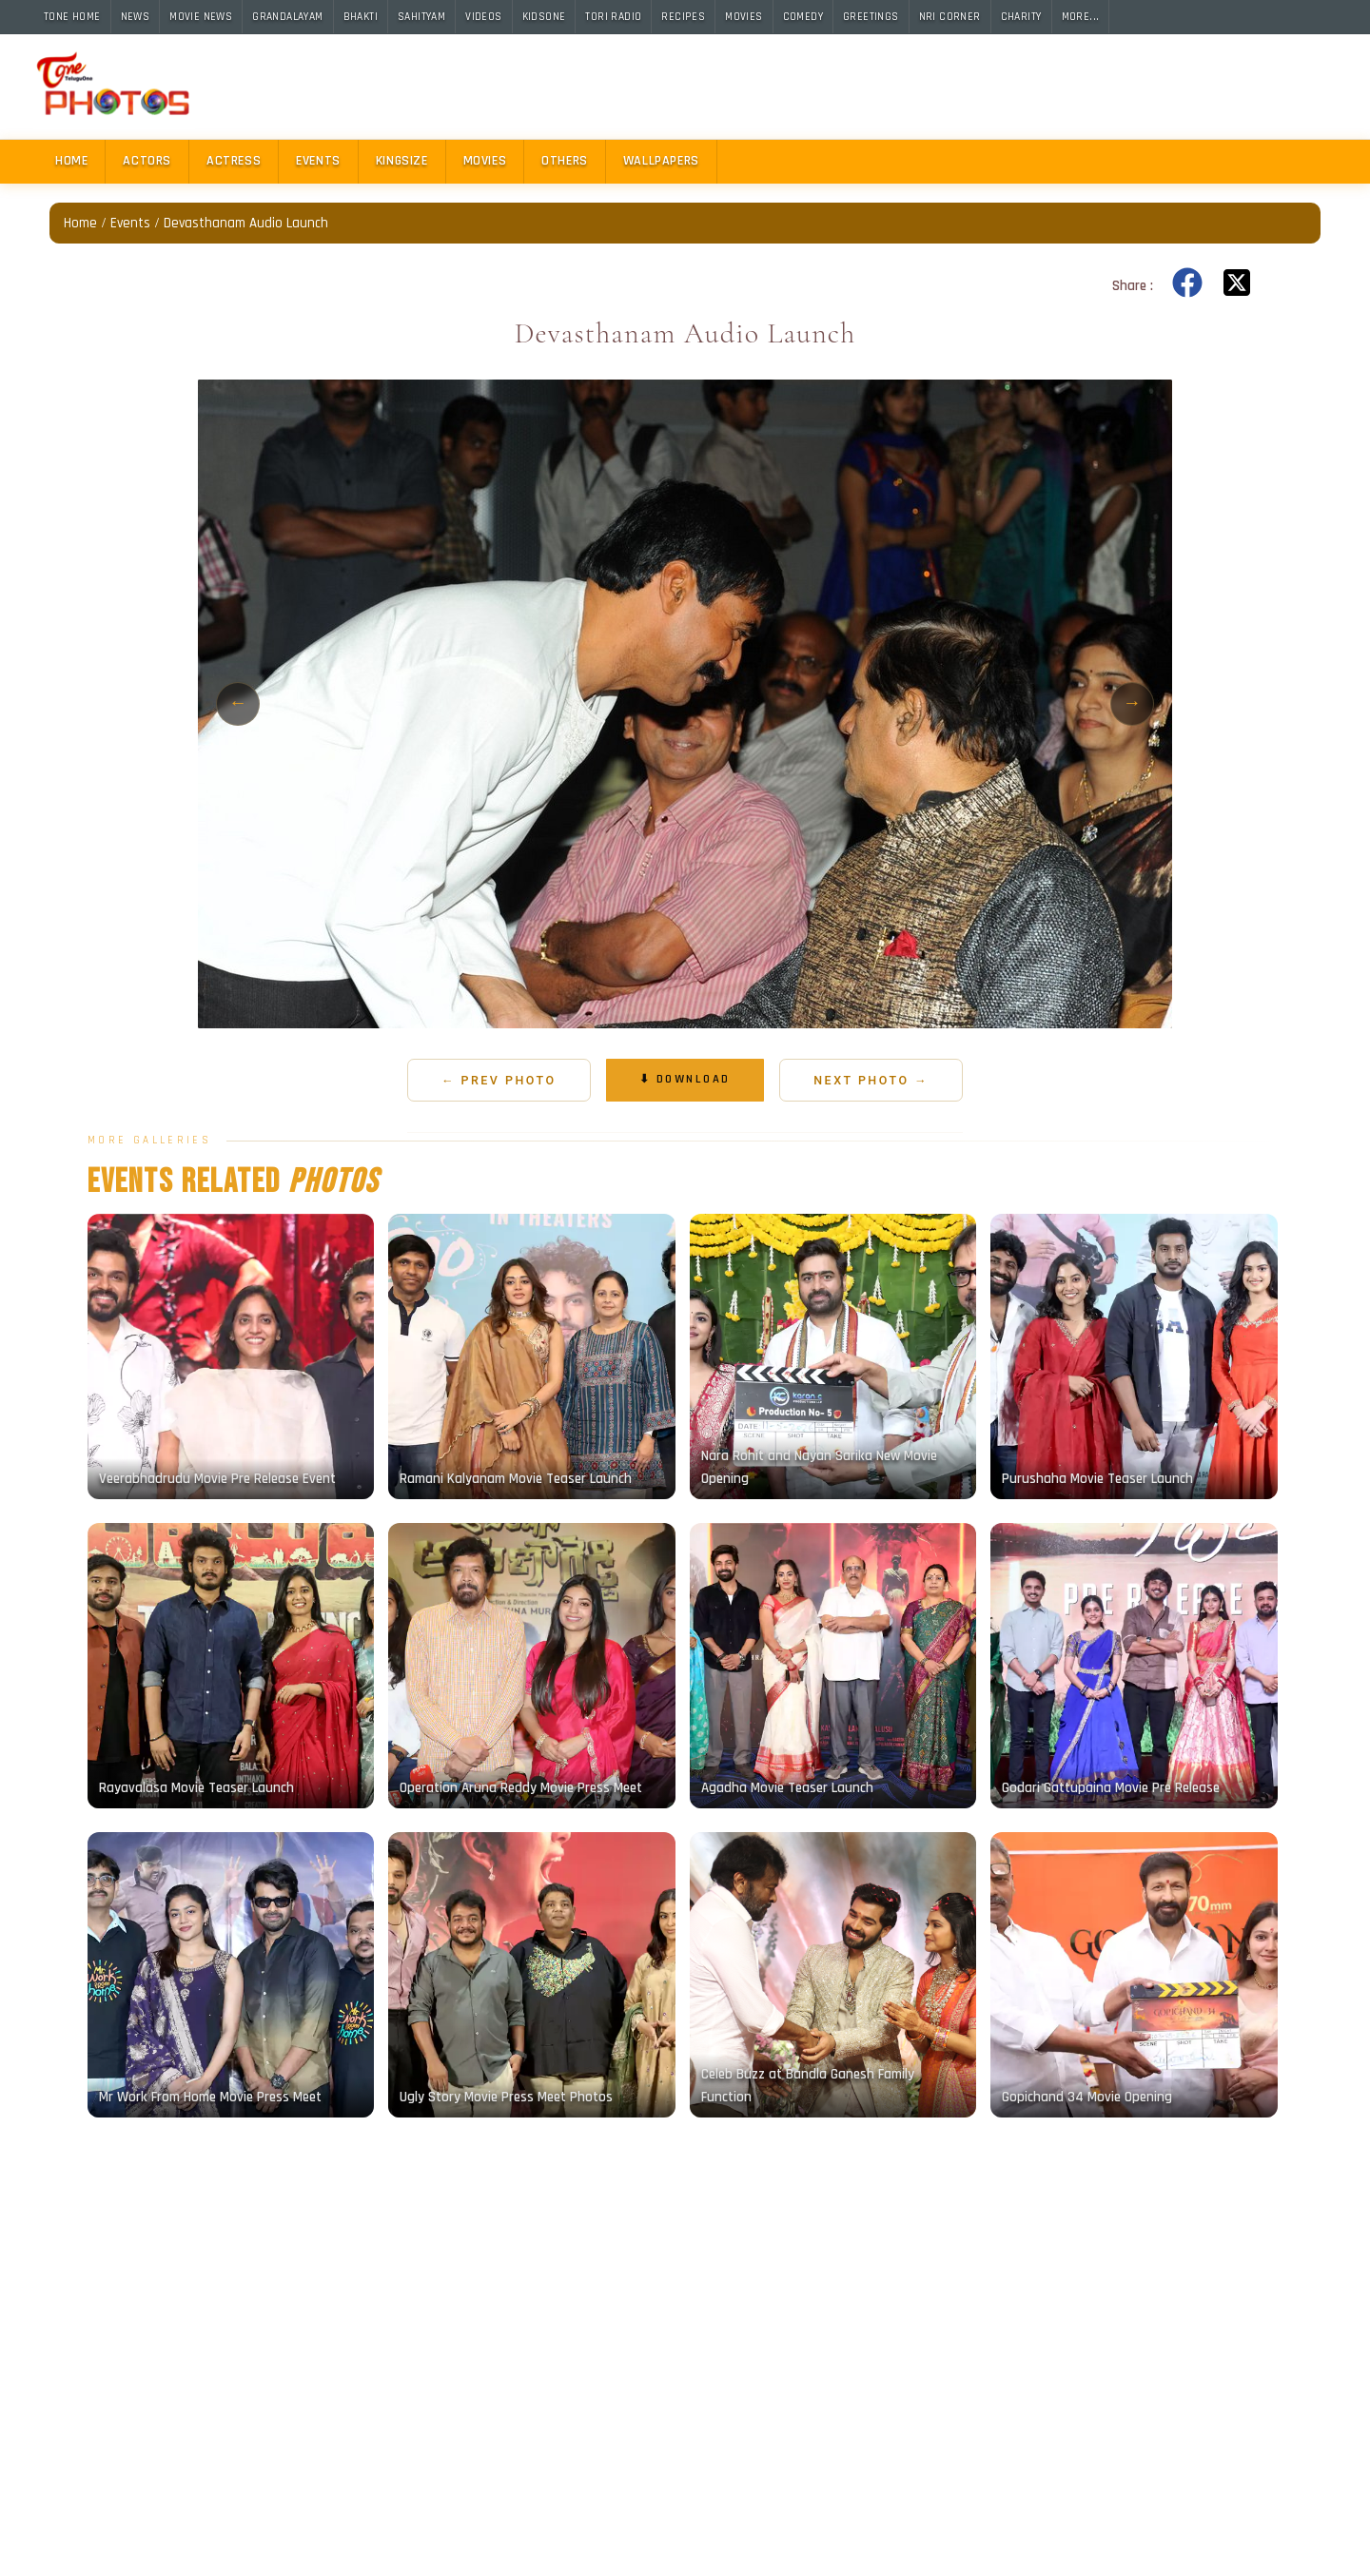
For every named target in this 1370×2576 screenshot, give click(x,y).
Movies (485, 160)
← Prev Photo (499, 1080)
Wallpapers (661, 160)
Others (564, 160)
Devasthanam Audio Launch (246, 223)
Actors (147, 160)
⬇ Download (685, 1078)
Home (71, 160)
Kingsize (402, 160)
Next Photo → (871, 1080)
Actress (233, 160)
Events (318, 160)
